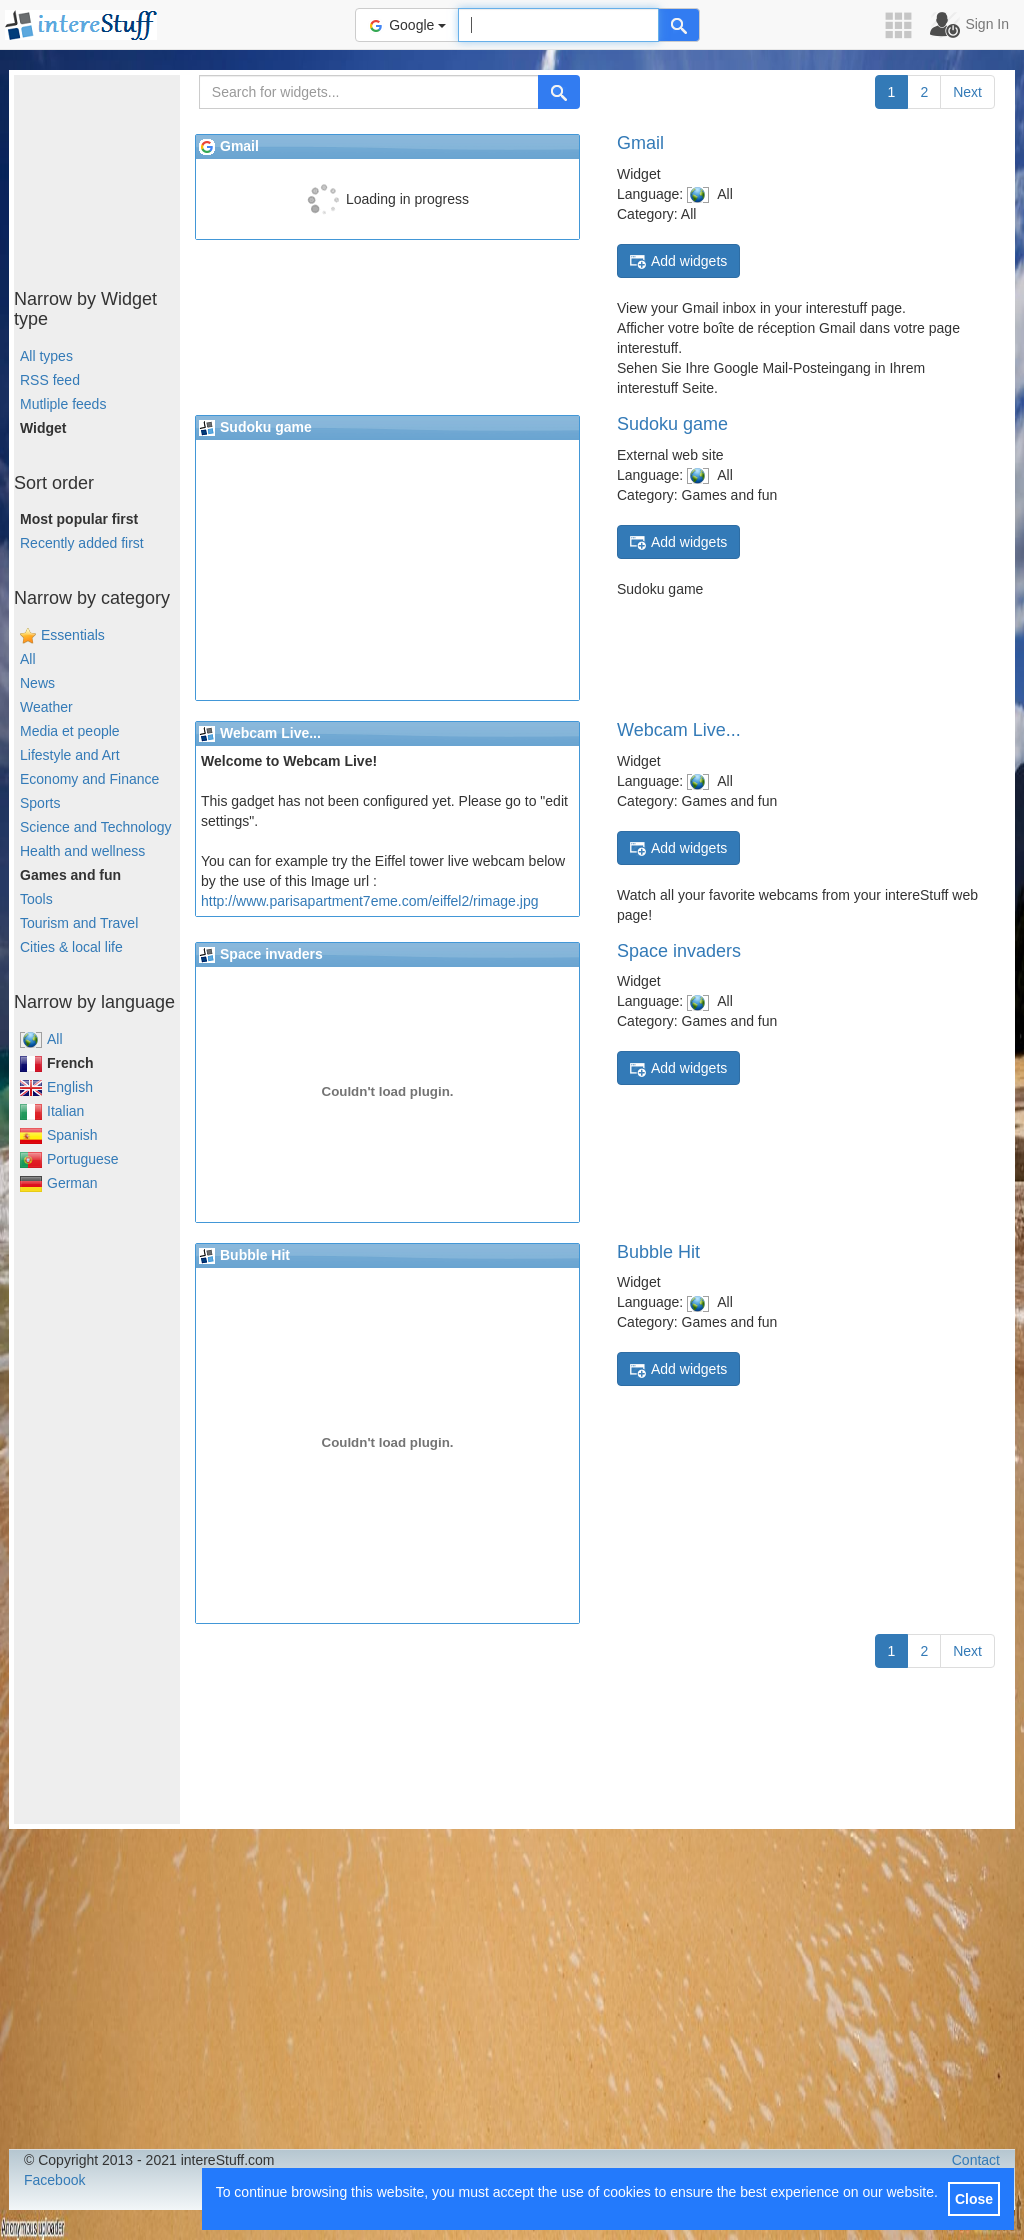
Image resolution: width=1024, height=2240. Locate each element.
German (59, 1183)
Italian (52, 1111)
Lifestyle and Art (70, 755)
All (28, 659)
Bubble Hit (658, 1252)
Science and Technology (96, 827)
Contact (976, 2160)
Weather (46, 707)
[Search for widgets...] (369, 92)
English (56, 1087)
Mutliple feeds (63, 404)
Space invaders (679, 951)
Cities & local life (71, 947)
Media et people (70, 731)
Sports (40, 803)
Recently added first (82, 543)
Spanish (59, 1135)
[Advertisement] (114, 175)
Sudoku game (672, 424)
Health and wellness (82, 851)
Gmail (640, 143)
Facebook (54, 2180)
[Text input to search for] (558, 25)
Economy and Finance (89, 779)
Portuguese (69, 1159)
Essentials (73, 635)
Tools (36, 899)
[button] (905, 25)
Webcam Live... (679, 730)
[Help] (679, 25)
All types (46, 356)
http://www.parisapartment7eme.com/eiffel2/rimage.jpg (369, 901)
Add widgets (678, 261)
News (37, 683)
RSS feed (50, 380)
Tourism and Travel (79, 923)
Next (967, 92)
